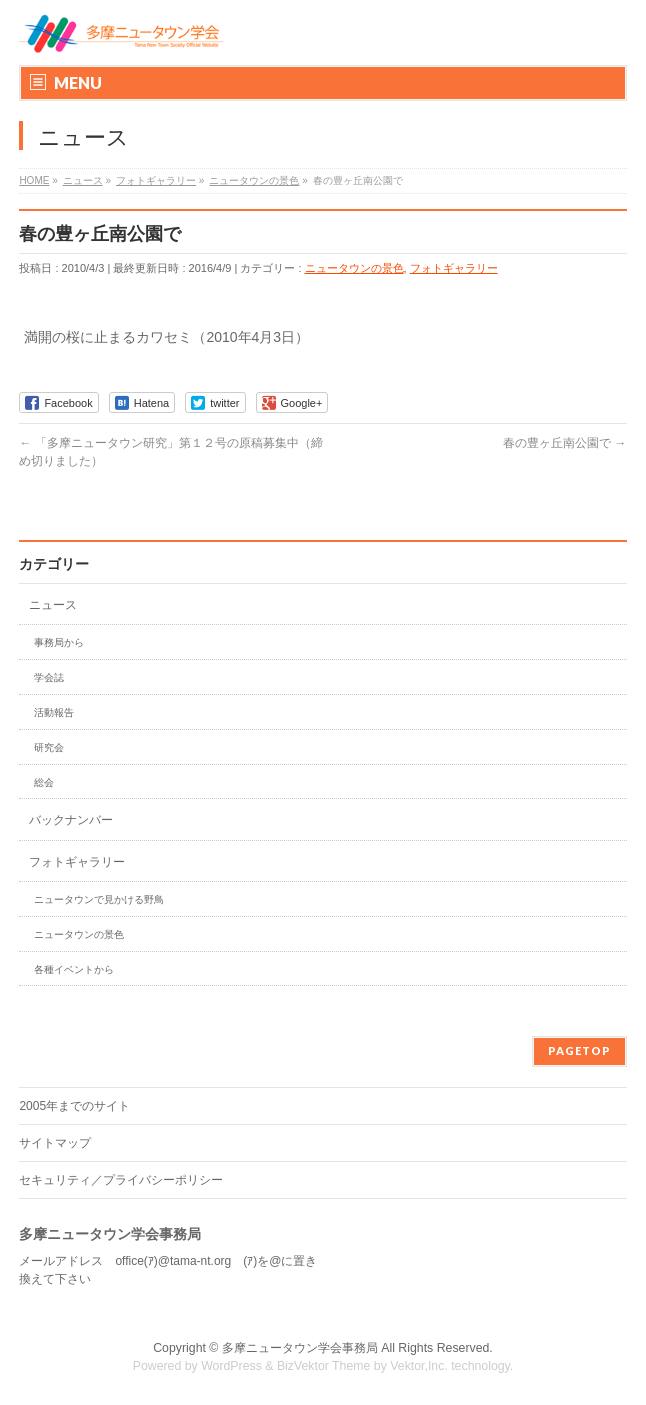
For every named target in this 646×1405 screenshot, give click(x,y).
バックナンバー (71, 820)
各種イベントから (74, 969)
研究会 (49, 747)
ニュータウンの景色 (354, 268)
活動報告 (54, 712)
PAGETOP (579, 1050)
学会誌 (49, 677)
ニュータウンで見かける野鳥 (99, 899)
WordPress (231, 1366)
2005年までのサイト (74, 1106)
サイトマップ (55, 1143)
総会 (44, 782)
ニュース (53, 605)
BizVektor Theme (324, 1366)
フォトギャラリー (454, 268)
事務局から (59, 642)
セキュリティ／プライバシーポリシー (121, 1180)
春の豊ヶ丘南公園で (564, 443)
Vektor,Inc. (419, 1366)
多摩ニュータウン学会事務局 (300, 1348)
